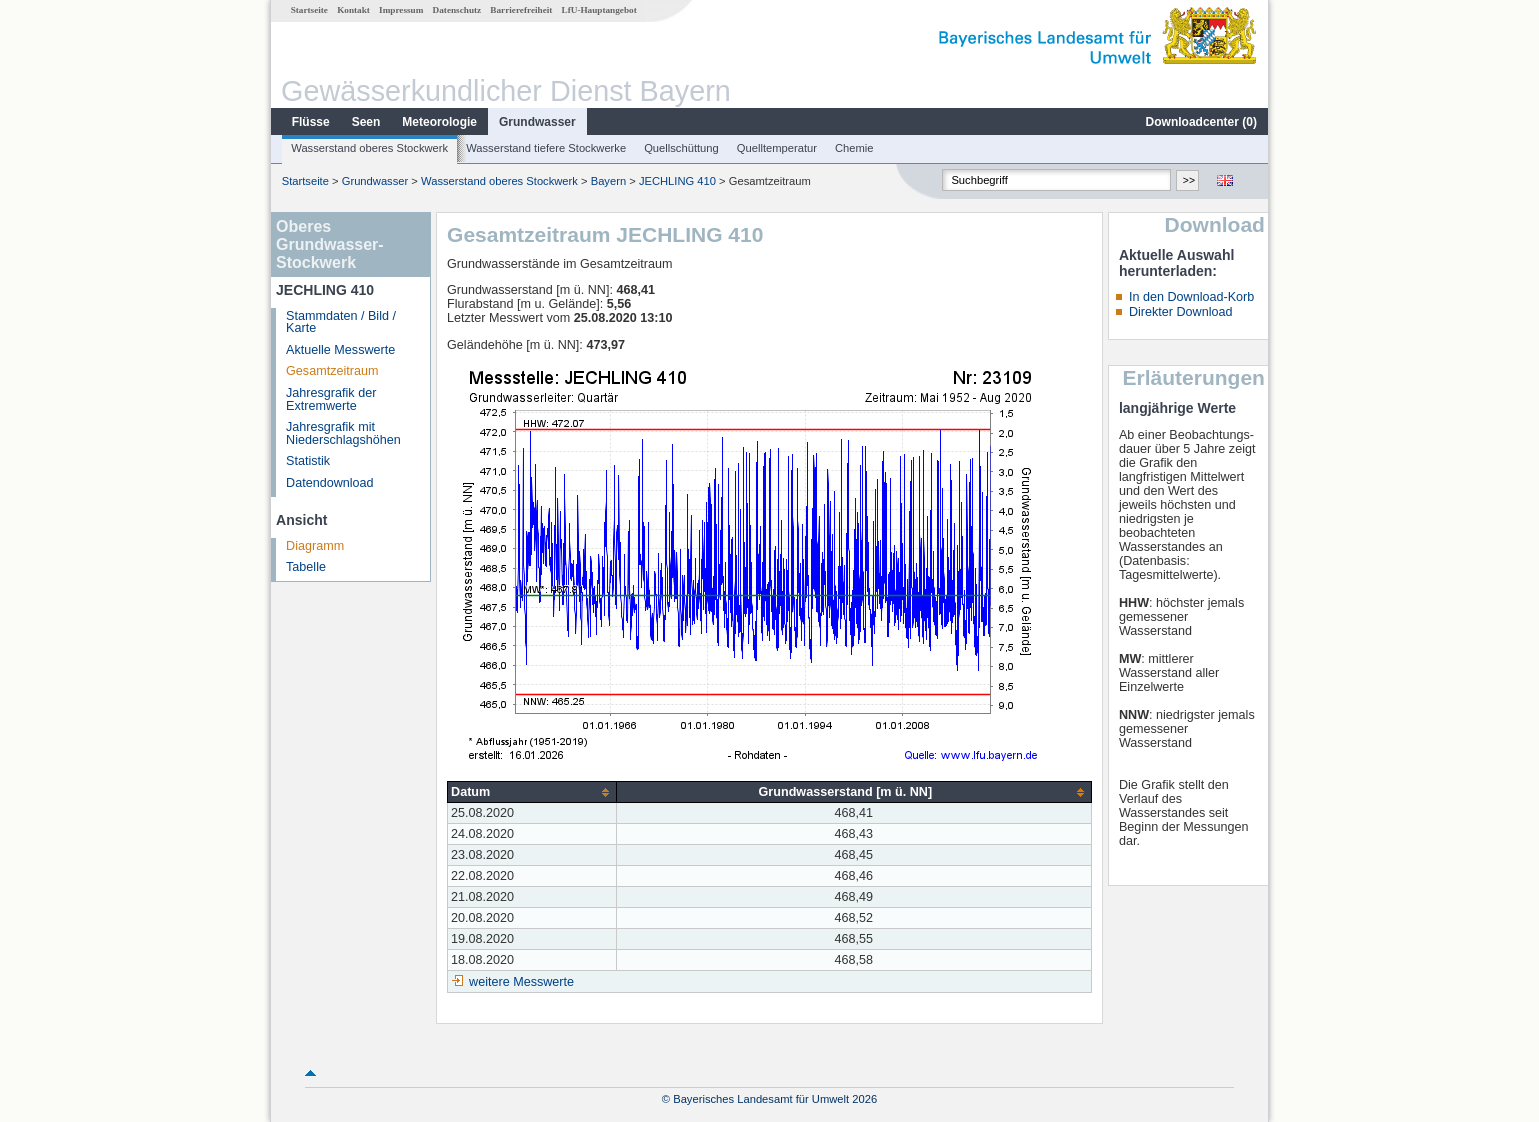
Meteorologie (439, 122)
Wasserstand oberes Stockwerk (369, 148)
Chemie (854, 148)
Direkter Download (1181, 312)
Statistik (308, 461)
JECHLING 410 (677, 181)
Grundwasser (537, 122)
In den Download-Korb (1191, 297)
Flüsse (311, 122)
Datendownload (330, 483)
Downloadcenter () (1201, 122)
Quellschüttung (681, 148)
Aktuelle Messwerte (340, 350)
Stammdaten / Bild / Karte (341, 322)
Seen (366, 122)
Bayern (608, 181)
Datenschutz (457, 10)
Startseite (309, 10)
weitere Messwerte (521, 982)
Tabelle (306, 567)
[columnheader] (532, 792)
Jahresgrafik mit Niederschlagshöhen (343, 433)
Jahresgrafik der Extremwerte (331, 399)
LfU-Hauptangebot (599, 10)
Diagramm (315, 546)
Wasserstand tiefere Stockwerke (546, 148)
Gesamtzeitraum (332, 371)
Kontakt (353, 10)
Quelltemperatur (777, 148)
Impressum (401, 10)
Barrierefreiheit (521, 10)
